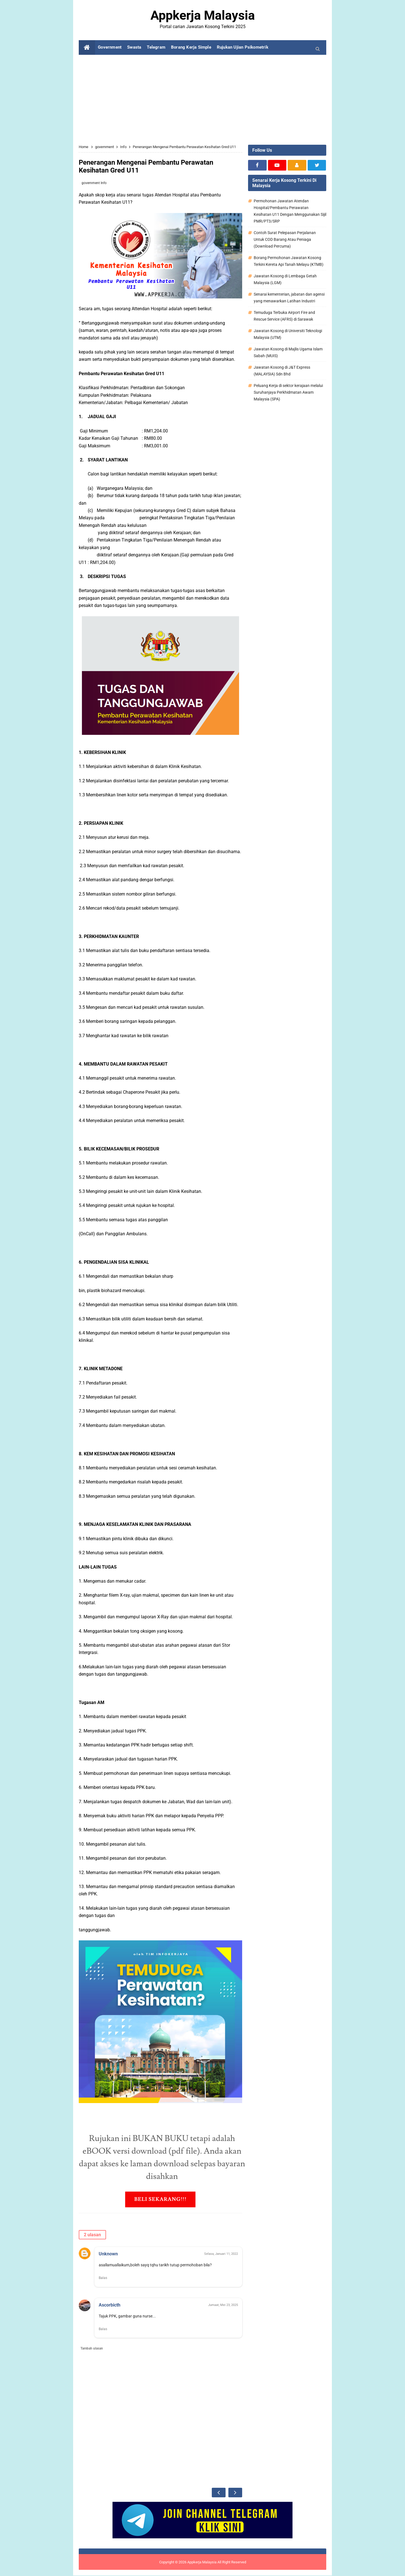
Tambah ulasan (91, 2349)
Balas (103, 2278)
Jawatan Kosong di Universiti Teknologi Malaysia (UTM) (288, 334)
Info (104, 183)
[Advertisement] (202, 99)
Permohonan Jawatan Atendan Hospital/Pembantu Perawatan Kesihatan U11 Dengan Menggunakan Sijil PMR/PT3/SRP (290, 211)
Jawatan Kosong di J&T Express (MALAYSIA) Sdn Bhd (282, 370)
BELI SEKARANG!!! (160, 2199)
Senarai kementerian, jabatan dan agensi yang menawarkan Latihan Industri (289, 297)
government (91, 183)
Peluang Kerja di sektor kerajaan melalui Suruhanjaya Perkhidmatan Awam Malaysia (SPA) (288, 392)
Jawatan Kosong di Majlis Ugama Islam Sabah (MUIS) (288, 352)
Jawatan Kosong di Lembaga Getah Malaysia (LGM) (285, 279)
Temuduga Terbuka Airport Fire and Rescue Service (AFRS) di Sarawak (284, 315)
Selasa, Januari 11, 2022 (221, 2254)
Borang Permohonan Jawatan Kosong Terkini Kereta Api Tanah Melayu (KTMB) (288, 261)
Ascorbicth (109, 2305)
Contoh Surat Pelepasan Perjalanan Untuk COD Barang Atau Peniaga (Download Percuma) (285, 239)
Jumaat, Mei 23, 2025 (223, 2305)
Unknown (108, 2254)
